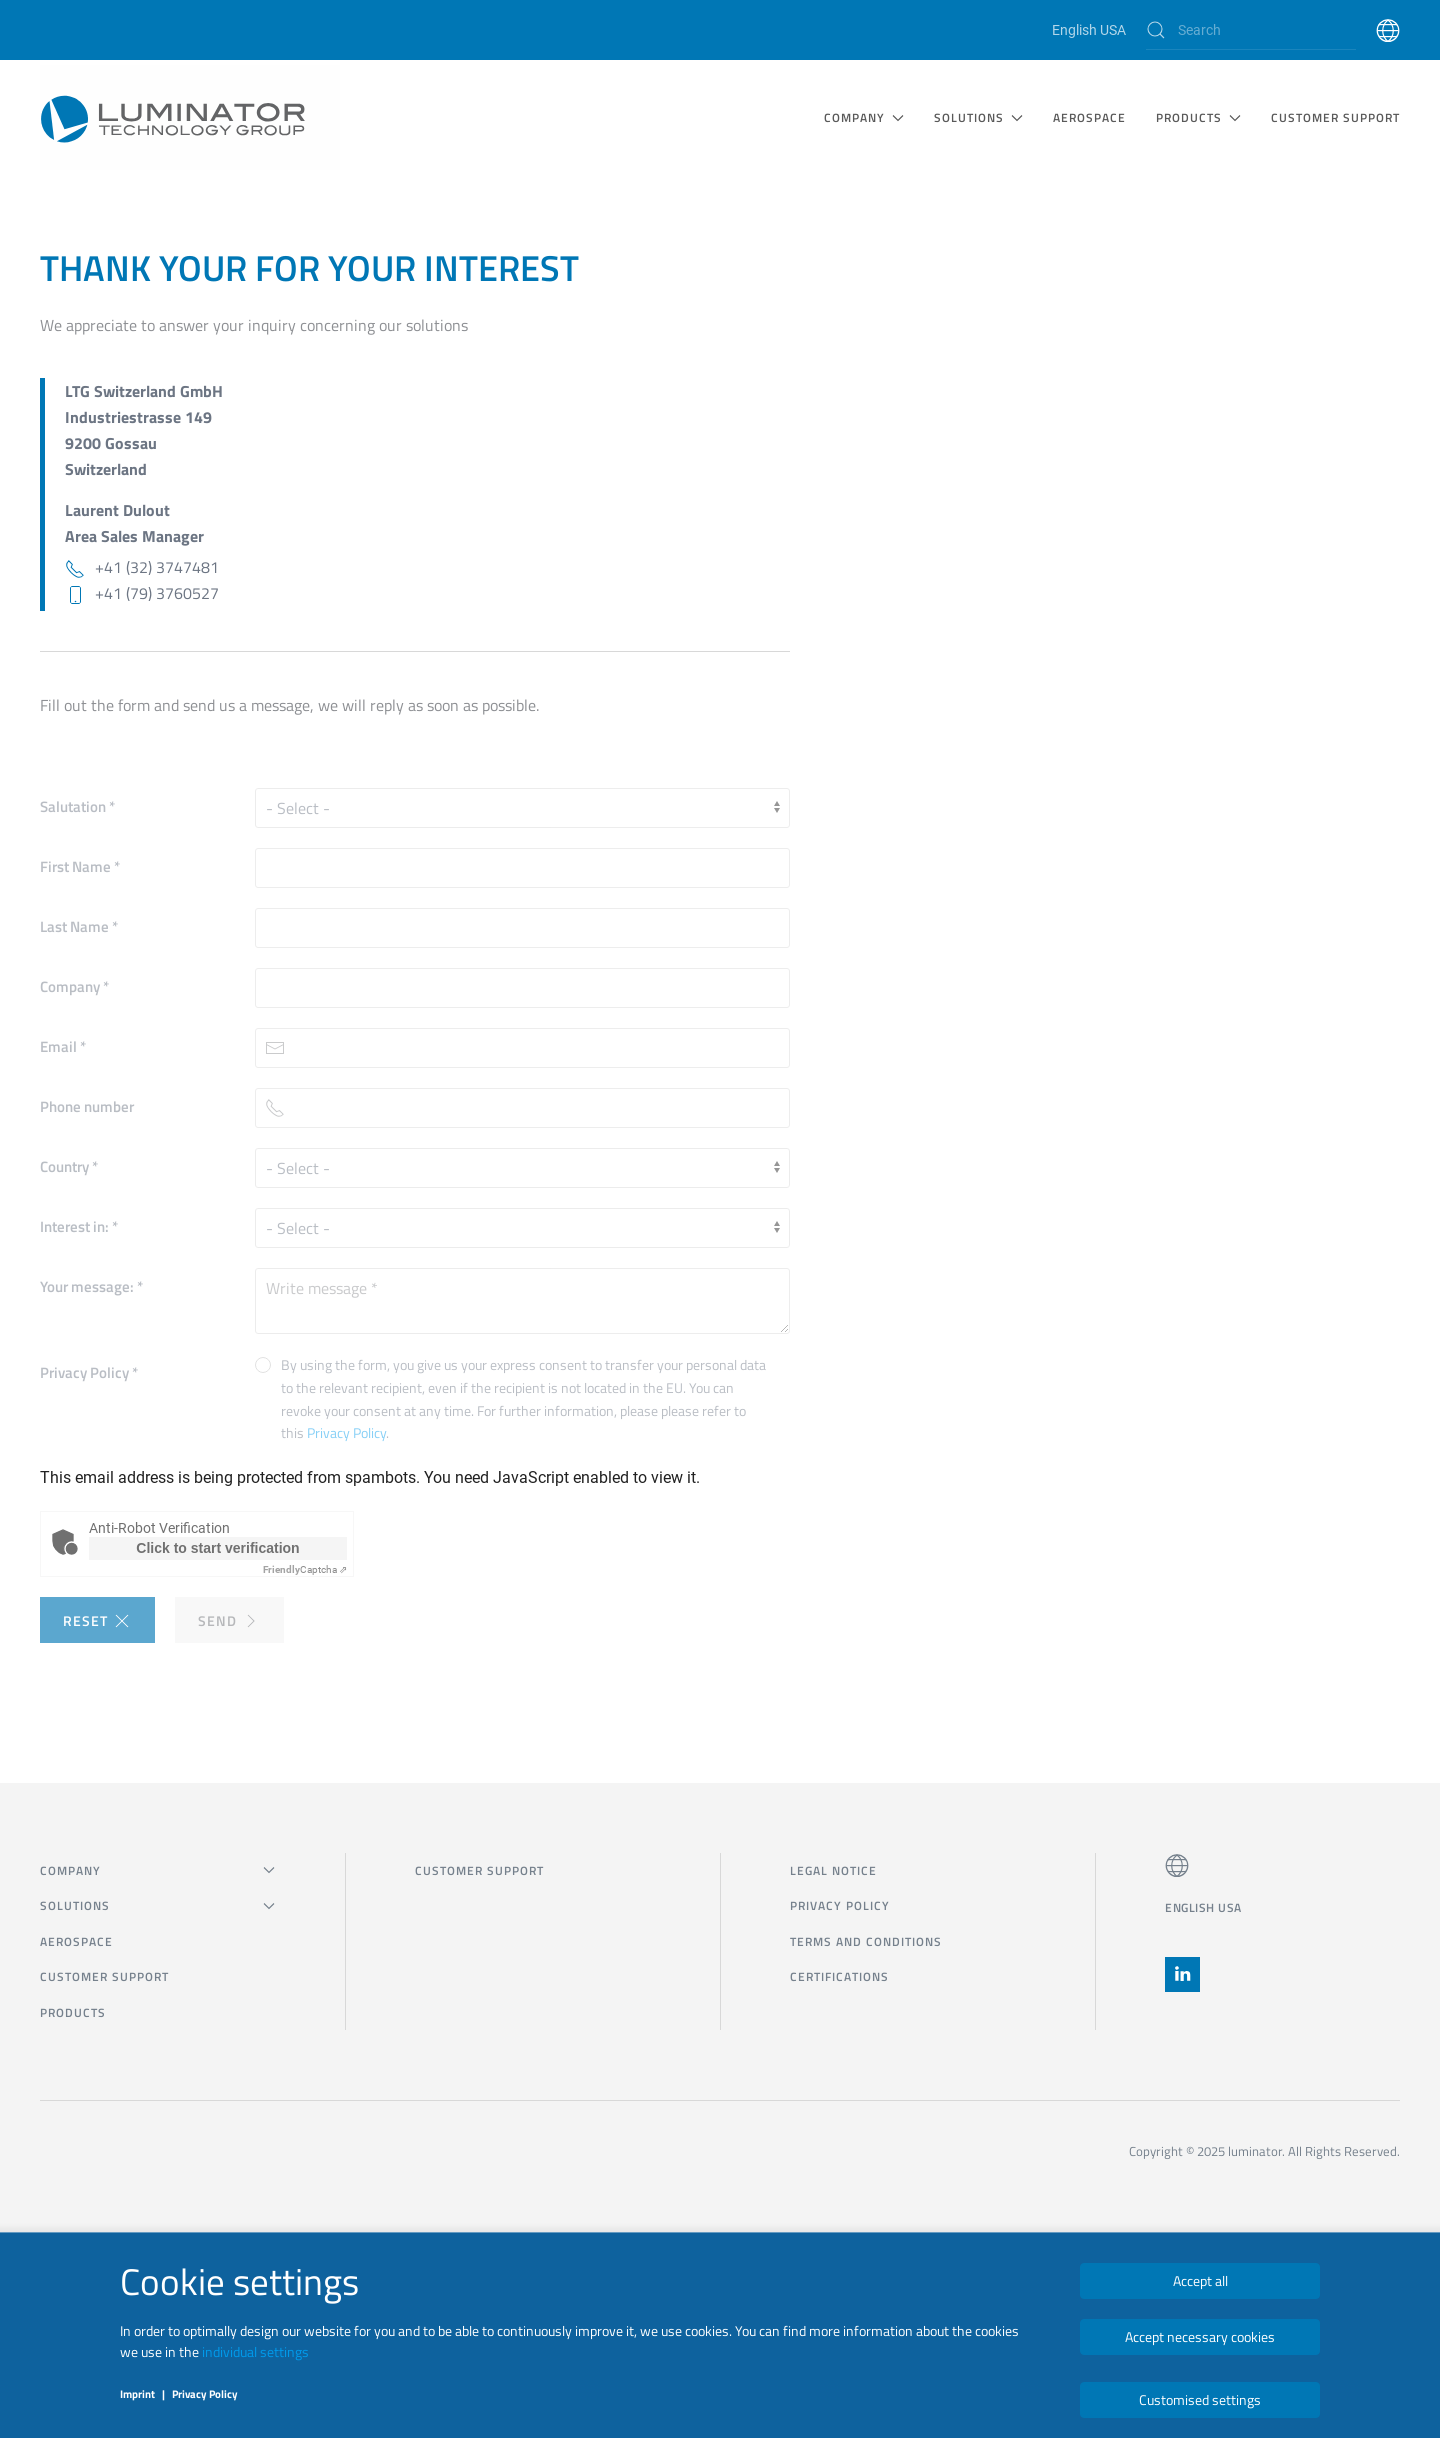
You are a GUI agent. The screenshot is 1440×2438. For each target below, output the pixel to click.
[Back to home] (190, 117)
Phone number (87, 1106)
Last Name (79, 926)
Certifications (839, 1976)
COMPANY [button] (864, 117)
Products (73, 2012)
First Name (80, 866)
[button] (1388, 30)
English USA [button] (1203, 1907)
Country (69, 1166)
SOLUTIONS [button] (978, 117)
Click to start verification (217, 1548)
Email (63, 1046)
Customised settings (1200, 2399)
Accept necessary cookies (1200, 2336)
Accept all (1200, 2280)
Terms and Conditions (866, 1941)
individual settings (255, 2351)
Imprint (137, 2394)
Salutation (77, 806)
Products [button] (1198, 117)
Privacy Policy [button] (346, 1432)
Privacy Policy (89, 1372)
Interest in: (79, 1226)
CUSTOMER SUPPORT (1335, 117)
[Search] (1251, 30)
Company (74, 986)
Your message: (91, 1286)
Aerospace (1089, 117)
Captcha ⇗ (305, 1569)
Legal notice (833, 1870)
